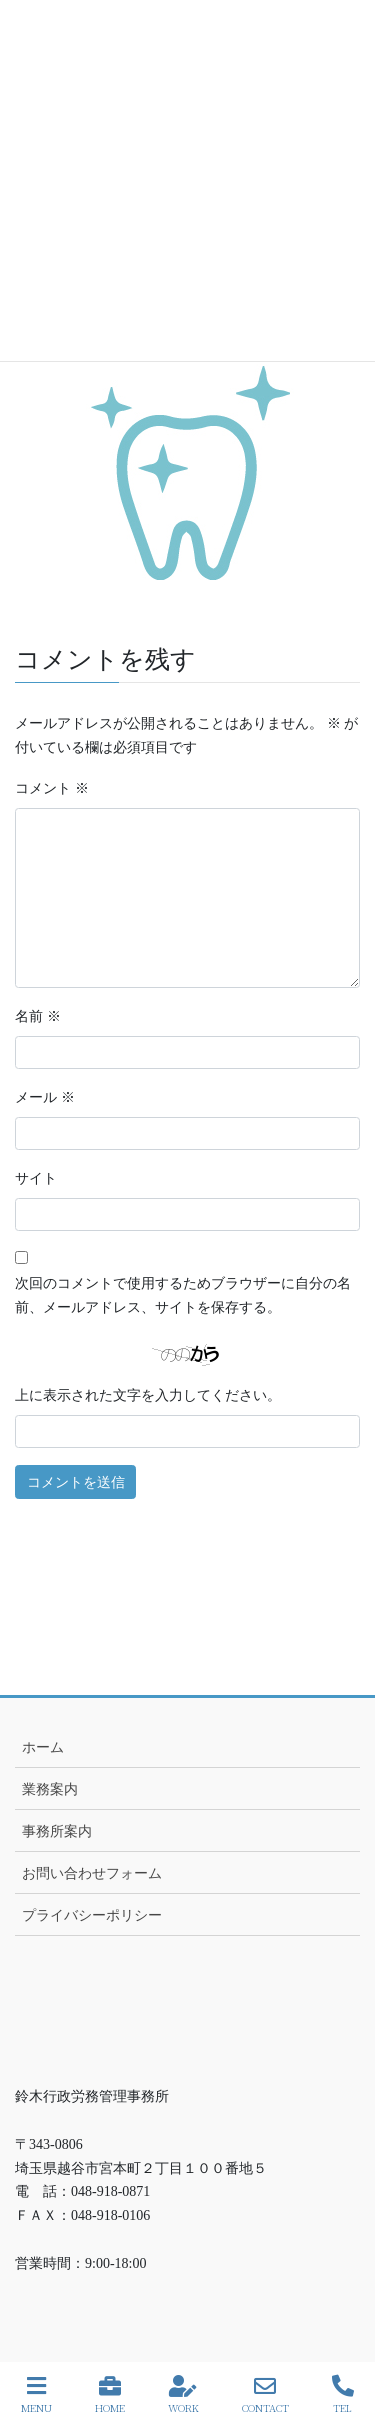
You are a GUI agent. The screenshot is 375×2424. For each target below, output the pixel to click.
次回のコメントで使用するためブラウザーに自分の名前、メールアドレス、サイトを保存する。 (183, 1295)
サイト (36, 1178)
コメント (52, 788)
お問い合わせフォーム (92, 1873)
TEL (343, 2394)
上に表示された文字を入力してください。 (148, 1395)
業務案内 (50, 1789)
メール (45, 1097)
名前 (38, 1016)
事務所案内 (57, 1831)
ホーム (43, 1747)
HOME (110, 2394)
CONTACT (265, 2394)
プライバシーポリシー (92, 1915)
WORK (183, 2394)
